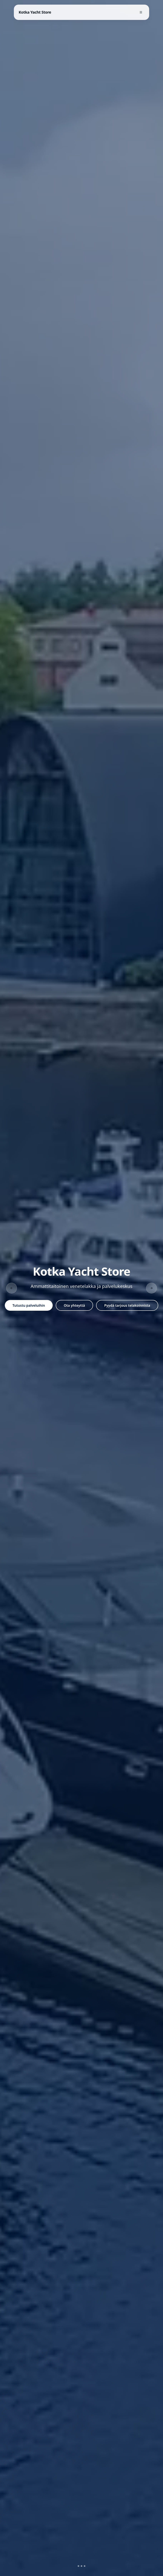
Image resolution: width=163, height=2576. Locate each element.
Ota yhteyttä (74, 1305)
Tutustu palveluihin (28, 1305)
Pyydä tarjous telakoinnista (127, 1305)
